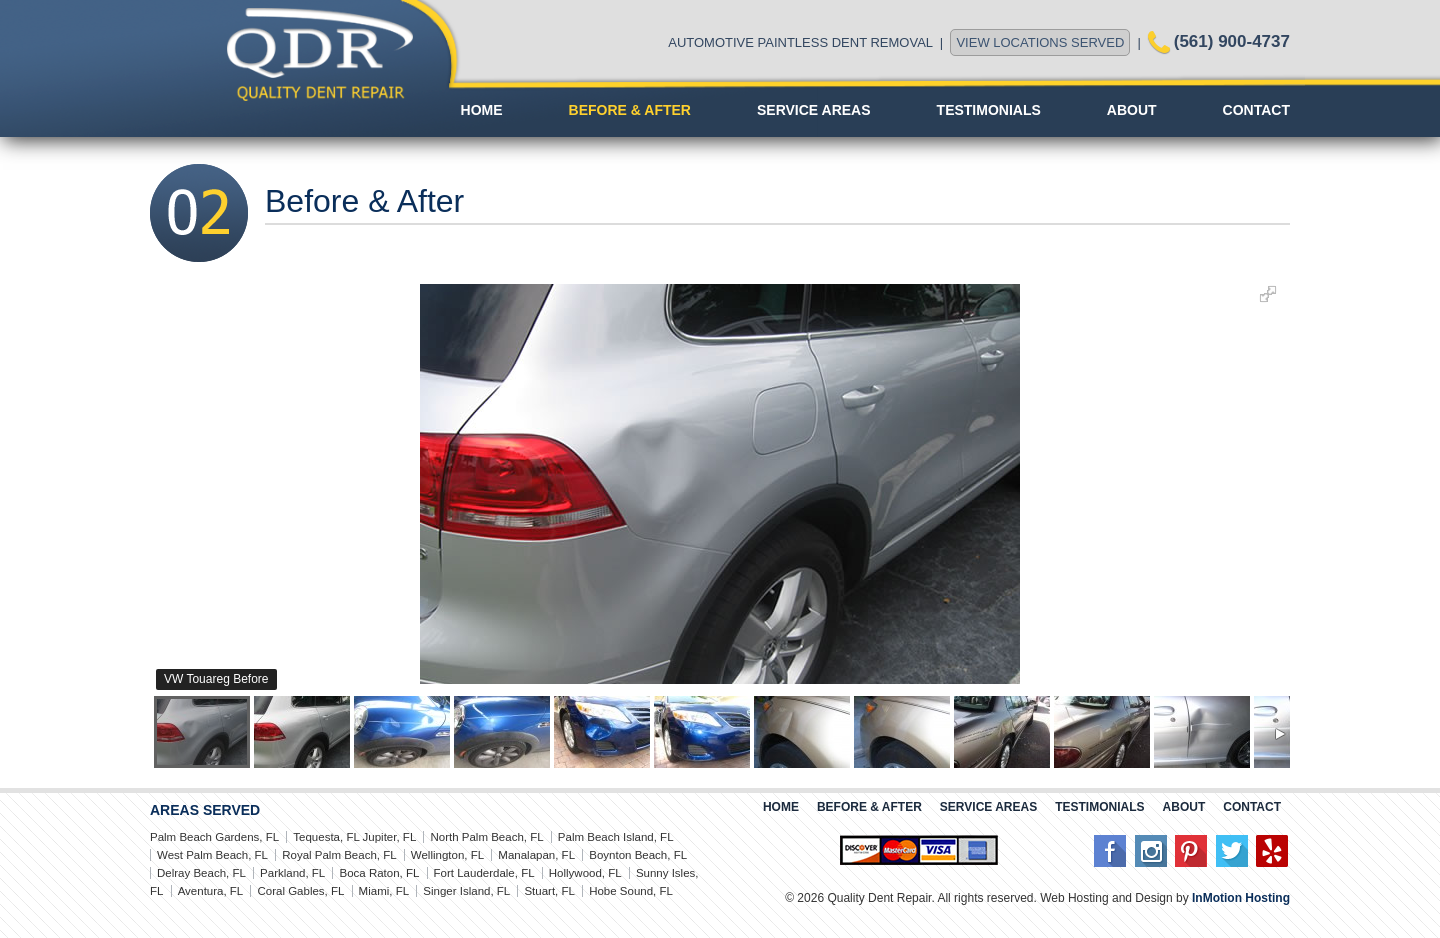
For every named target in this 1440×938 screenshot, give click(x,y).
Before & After (630, 110)
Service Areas (814, 110)
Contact (1256, 110)
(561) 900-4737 (1232, 41)
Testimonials (989, 110)
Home (482, 110)
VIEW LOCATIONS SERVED (1040, 42)
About (1132, 110)
